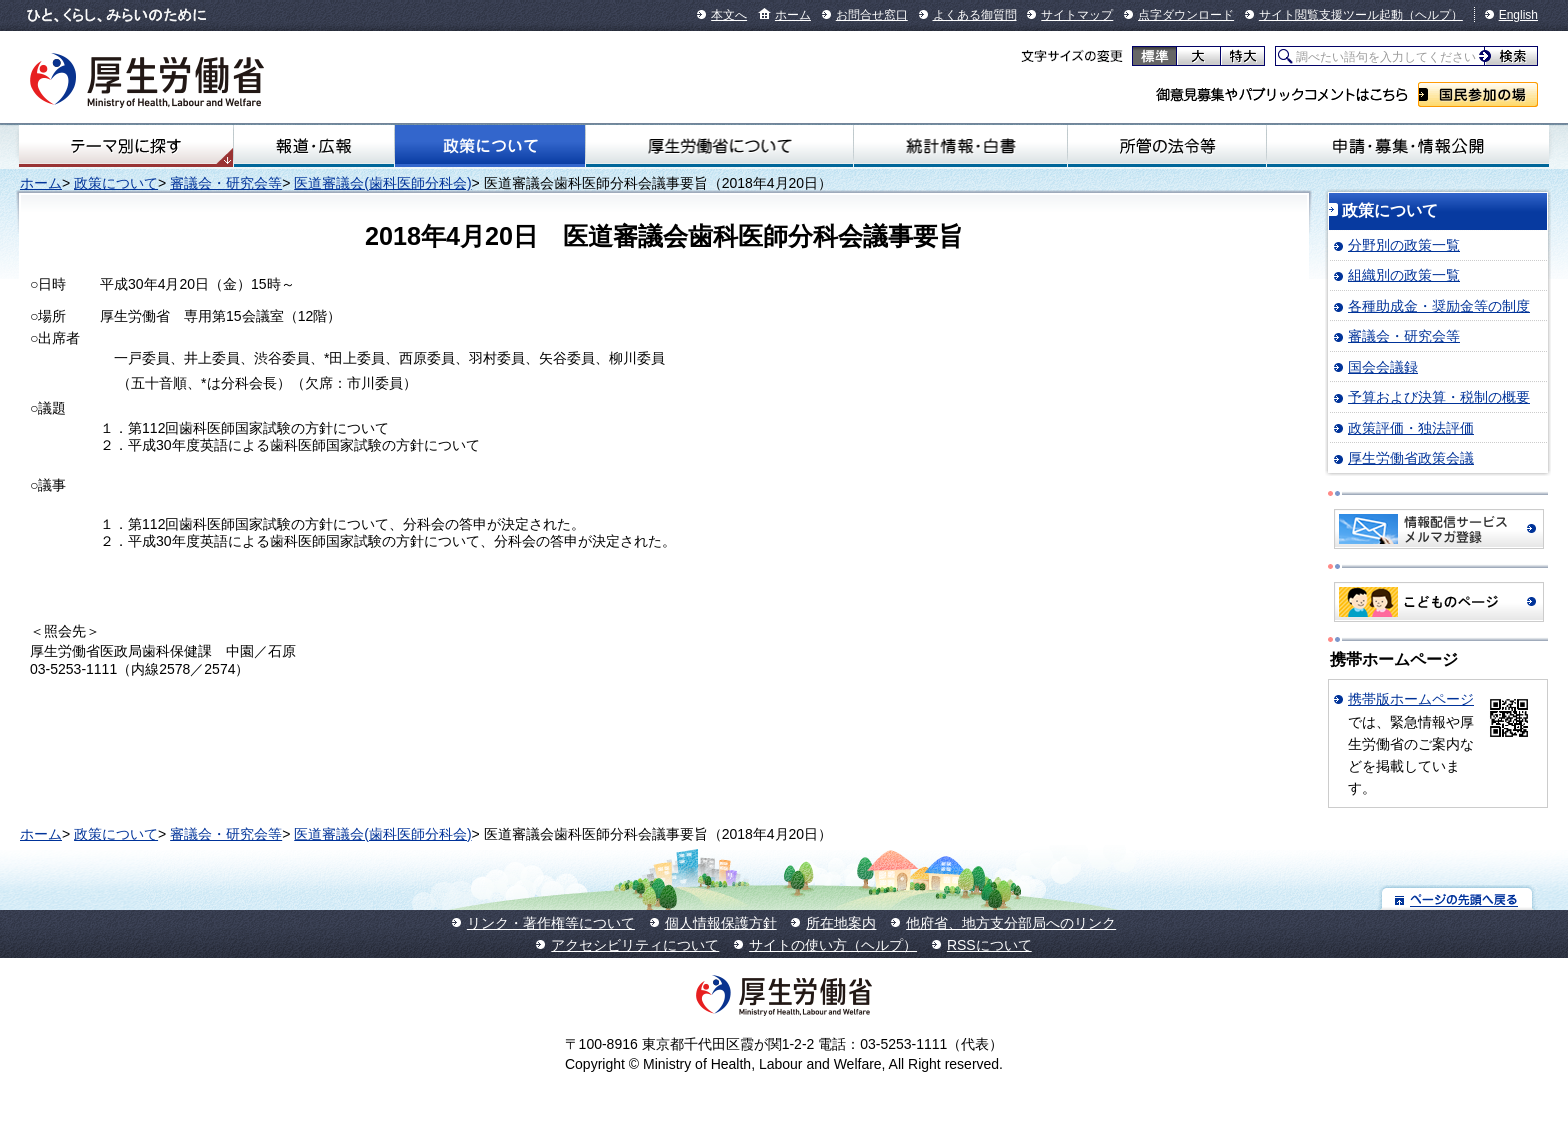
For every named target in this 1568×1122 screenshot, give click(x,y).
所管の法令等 (1167, 146)
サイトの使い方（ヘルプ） (833, 945)
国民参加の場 (1478, 94)
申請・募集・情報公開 (1408, 146)
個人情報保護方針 (721, 923)
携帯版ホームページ (1411, 699)
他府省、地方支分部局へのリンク (1011, 923)
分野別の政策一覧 (1404, 245)
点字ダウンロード (1186, 15)
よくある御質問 (975, 15)
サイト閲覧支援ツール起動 (1331, 15)
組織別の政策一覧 (1404, 275)
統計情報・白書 (960, 146)
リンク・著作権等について (551, 923)
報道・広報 (314, 146)
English (1518, 15)
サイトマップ (1077, 15)
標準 (1154, 56)
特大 (1242, 56)
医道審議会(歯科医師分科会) (382, 183)
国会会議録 (1383, 367)
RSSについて (989, 945)
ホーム (793, 15)
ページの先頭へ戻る (1457, 898)
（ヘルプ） (1433, 15)
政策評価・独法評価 (1411, 428)
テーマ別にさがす (126, 146)
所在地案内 (841, 923)
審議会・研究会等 (226, 183)
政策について (490, 146)
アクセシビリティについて (635, 945)
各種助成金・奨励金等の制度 (1439, 306)
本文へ (729, 15)
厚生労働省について (719, 146)
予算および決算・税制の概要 (1439, 397)
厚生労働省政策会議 (1411, 458)
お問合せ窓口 (872, 15)
